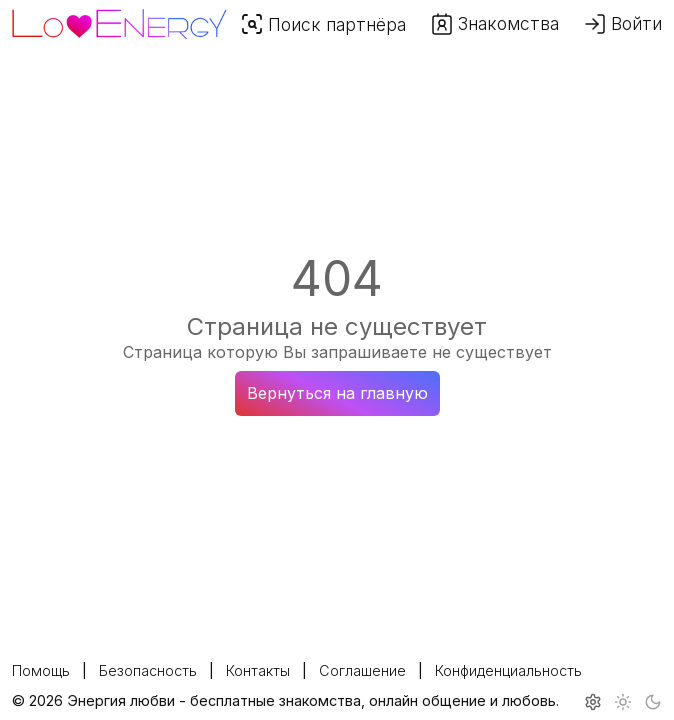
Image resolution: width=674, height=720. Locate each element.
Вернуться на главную (337, 393)
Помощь (41, 670)
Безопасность (148, 670)
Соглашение (362, 670)
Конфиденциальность (508, 670)
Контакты (258, 670)
